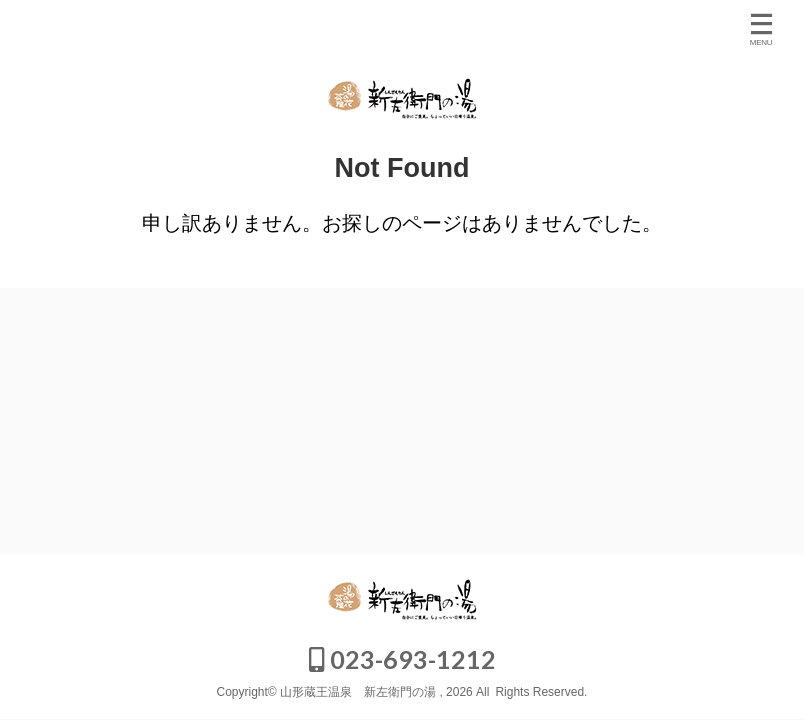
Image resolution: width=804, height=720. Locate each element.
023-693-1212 (402, 659)
